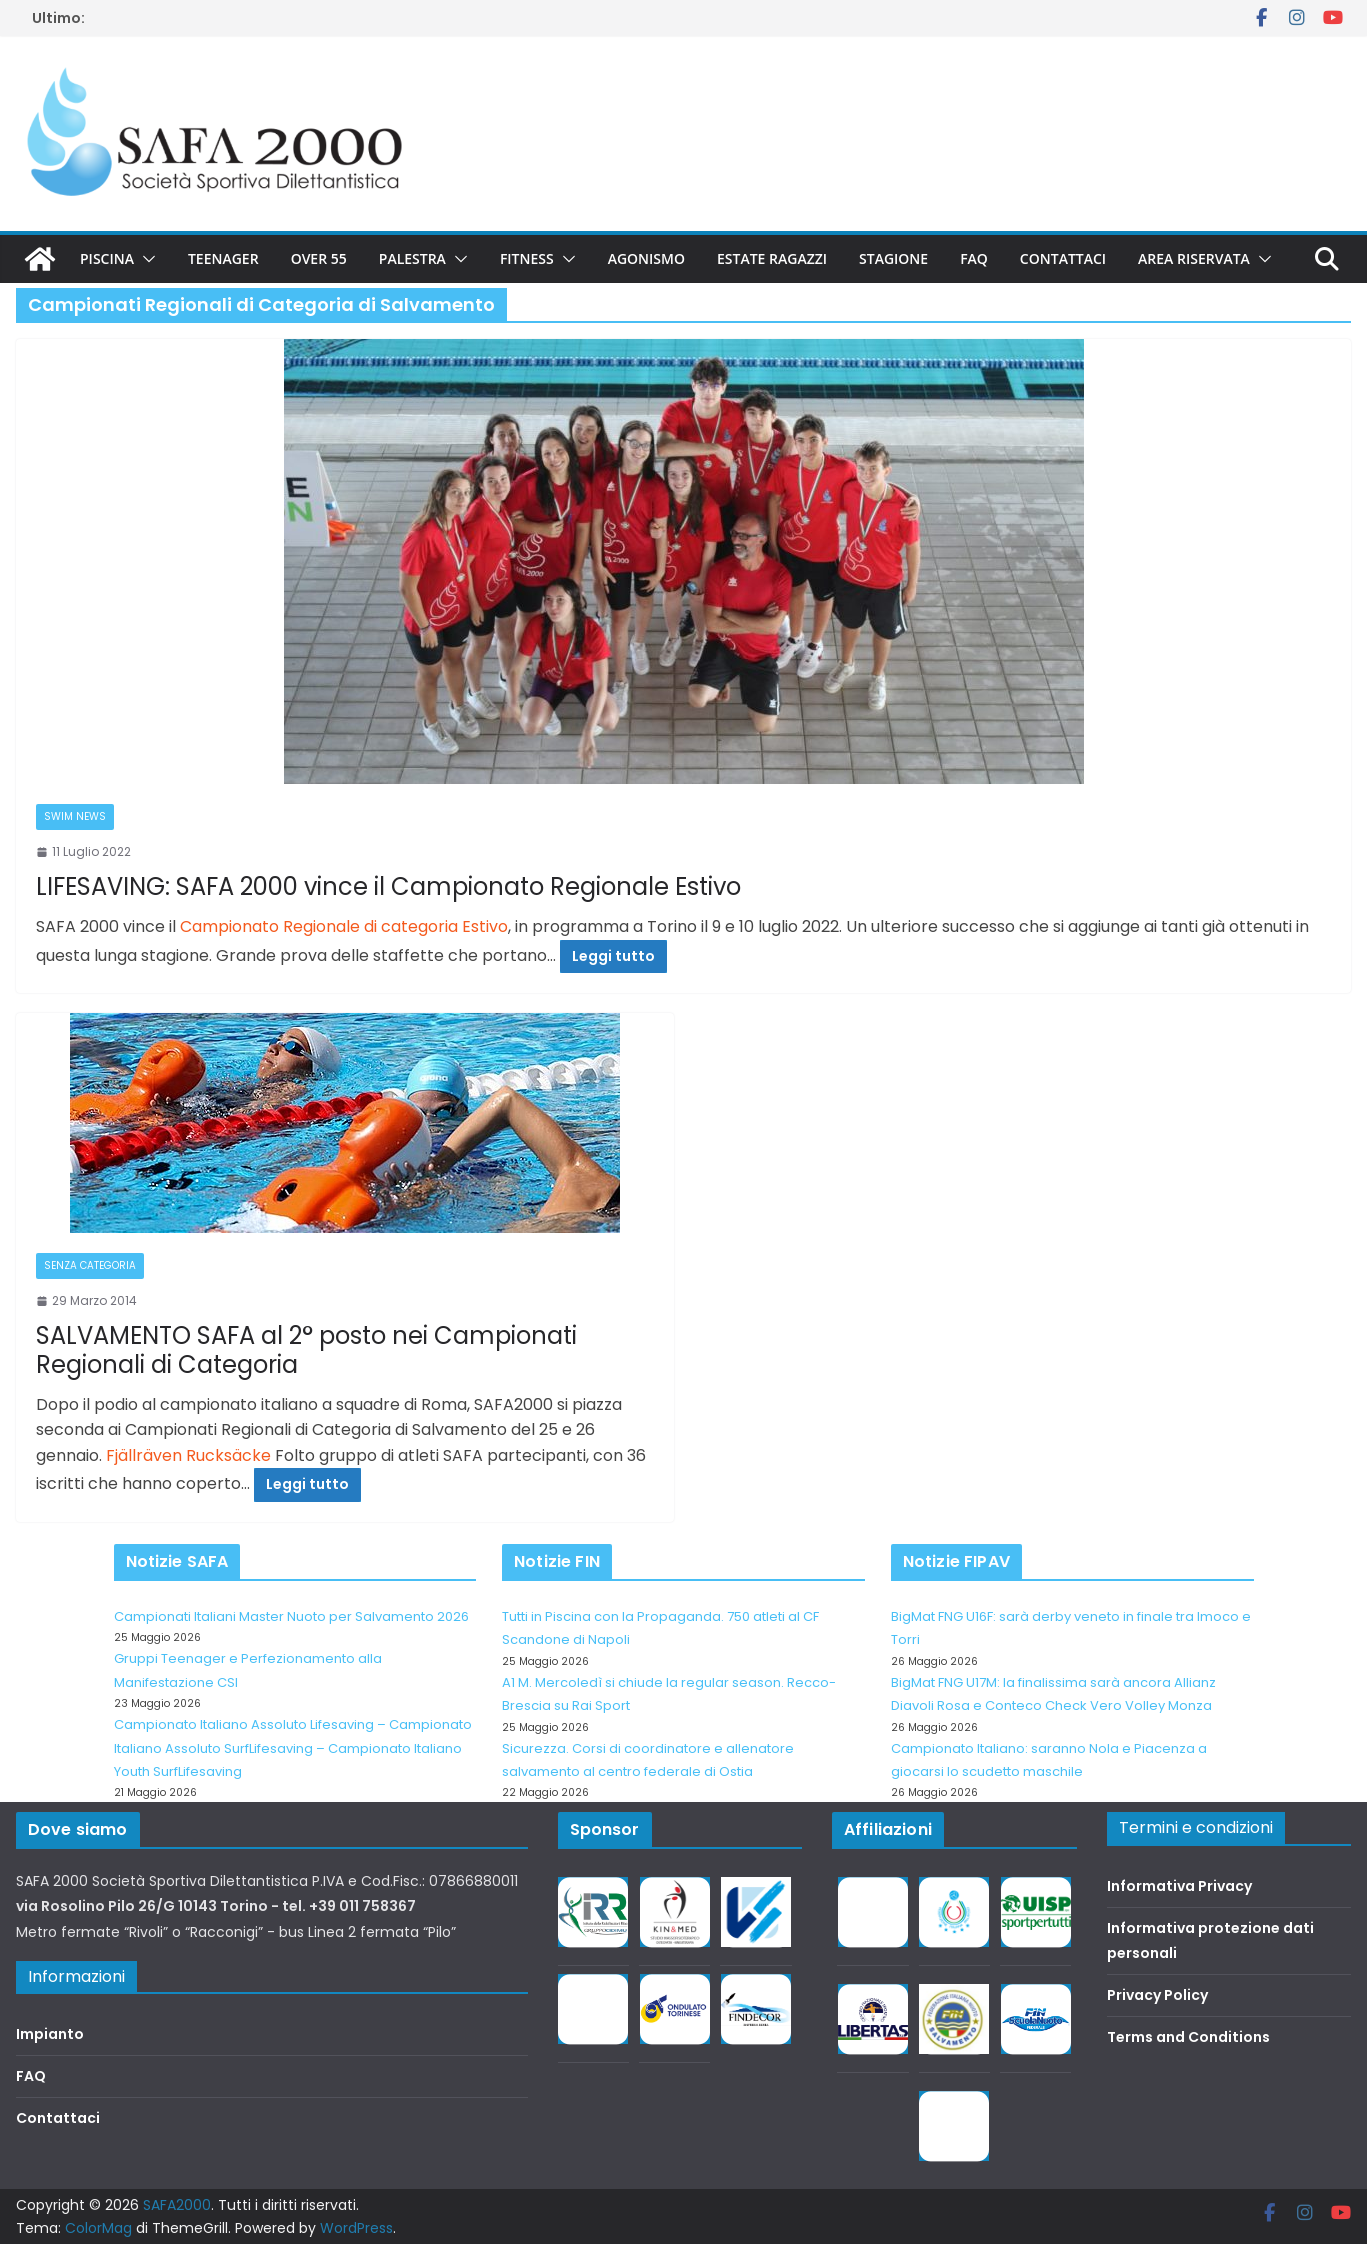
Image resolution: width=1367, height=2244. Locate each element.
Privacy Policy (1157, 1995)
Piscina (107, 258)
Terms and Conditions (1188, 2037)
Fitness (527, 258)
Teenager (223, 258)
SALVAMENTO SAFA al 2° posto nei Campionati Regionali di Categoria (306, 1350)
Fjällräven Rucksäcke (188, 1455)
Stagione (893, 258)
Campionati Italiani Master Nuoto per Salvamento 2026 (291, 1616)
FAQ (974, 258)
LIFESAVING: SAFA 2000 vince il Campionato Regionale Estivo (388, 886)
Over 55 (319, 258)
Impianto (50, 2034)
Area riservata (1194, 258)
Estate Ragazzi (772, 258)
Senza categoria (90, 1265)
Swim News (75, 816)
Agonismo (646, 258)
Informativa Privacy (1179, 1886)
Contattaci (1063, 258)
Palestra (412, 258)
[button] (145, 259)
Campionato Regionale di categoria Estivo (344, 926)
